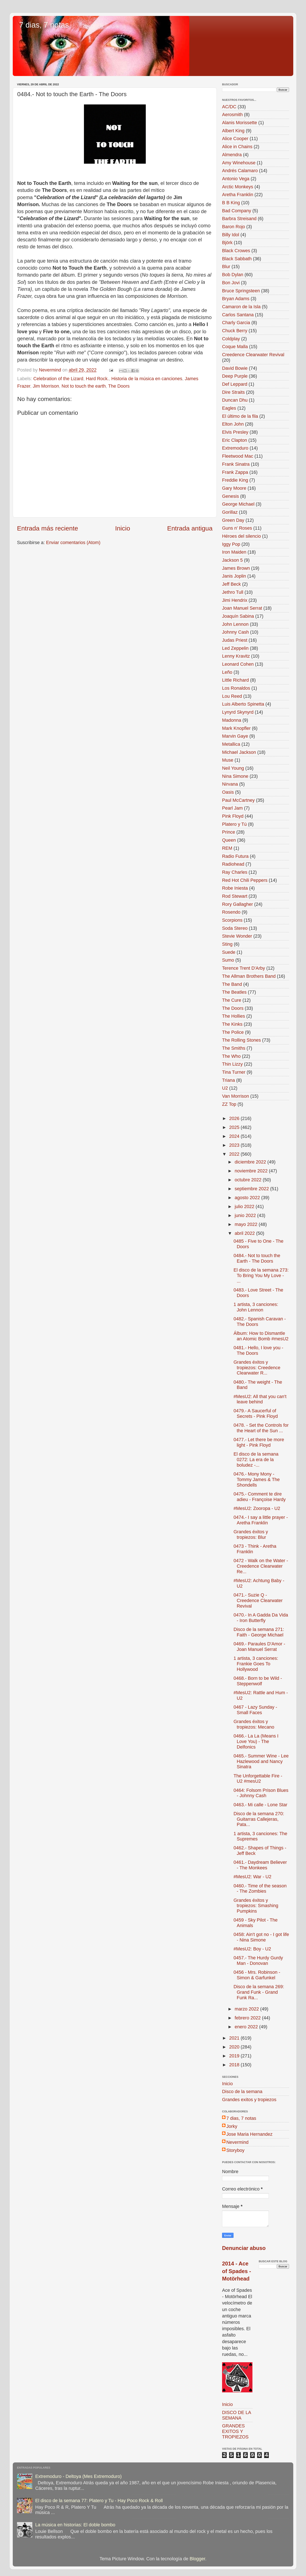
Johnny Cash (235, 632)
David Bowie (235, 368)
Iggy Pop (231, 544)
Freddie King (235, 480)
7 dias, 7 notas (44, 25)
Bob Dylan (232, 274)
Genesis (230, 496)
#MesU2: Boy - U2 (252, 1948)
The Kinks (232, 1024)
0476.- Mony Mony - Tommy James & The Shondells (257, 1479)
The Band (232, 984)
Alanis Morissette (239, 122)
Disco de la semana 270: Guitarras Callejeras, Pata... (259, 1819)
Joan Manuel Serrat (242, 608)
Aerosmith (232, 114)
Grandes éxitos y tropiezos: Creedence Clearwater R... (257, 1367)
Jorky (231, 2126)
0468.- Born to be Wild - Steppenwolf (258, 1681)
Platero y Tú (234, 824)
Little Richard (235, 680)
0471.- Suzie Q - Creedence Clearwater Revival (258, 1600)
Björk (227, 242)
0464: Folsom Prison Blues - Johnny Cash (261, 1793)
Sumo (228, 960)
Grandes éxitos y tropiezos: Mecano (254, 1724)
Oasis (228, 792)
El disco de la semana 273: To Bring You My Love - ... (261, 1275)
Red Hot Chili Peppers (245, 880)
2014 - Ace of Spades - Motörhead (236, 2271)
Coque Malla (235, 346)
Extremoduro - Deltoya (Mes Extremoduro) (78, 2476)
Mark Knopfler (236, 728)
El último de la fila (240, 416)
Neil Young (233, 768)
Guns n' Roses (237, 528)
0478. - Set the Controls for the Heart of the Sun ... (261, 1427)
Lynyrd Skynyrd (238, 712)
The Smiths (233, 1048)
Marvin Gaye (235, 736)
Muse (227, 760)
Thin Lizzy (232, 1064)
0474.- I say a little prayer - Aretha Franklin (261, 1520)
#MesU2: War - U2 (252, 1876)
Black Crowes (236, 250)
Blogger (197, 2558)
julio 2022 (245, 1206)
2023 (235, 1145)
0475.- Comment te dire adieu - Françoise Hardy (260, 1496)
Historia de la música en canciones (146, 378)
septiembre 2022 (252, 1188)
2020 (235, 2047)
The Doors (119, 386)
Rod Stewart (234, 896)
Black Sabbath (237, 258)
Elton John (233, 424)
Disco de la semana (242, 2091)
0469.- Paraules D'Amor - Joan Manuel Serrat (259, 1646)
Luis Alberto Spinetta (243, 704)
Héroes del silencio (241, 536)
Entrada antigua (190, 528)
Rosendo (231, 912)
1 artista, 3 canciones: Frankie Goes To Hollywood (256, 1664)
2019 (235, 2055)
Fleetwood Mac (237, 456)
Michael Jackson (239, 752)
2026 (235, 1118)
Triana (228, 1080)
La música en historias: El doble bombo (75, 2524)
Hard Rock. (97, 378)
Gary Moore (234, 488)
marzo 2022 (247, 2009)
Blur (226, 266)
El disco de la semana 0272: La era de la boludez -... (256, 1459)
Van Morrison (235, 1096)
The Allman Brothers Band (249, 976)
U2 (225, 1088)
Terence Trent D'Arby (243, 968)
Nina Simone (235, 776)
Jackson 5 (232, 560)
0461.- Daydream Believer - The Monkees (260, 1865)
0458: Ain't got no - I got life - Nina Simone (261, 1937)
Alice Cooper (235, 138)
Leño (227, 672)
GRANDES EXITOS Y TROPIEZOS (235, 2431)
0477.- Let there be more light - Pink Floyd (259, 1442)
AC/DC (229, 106)
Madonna (231, 720)
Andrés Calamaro (240, 170)
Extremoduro (235, 448)
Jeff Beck (231, 584)
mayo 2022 (247, 1224)
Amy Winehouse (238, 162)
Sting (227, 944)
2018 (235, 2064)
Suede (228, 952)
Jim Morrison (46, 386)
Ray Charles (234, 872)
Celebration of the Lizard (58, 378)
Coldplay (231, 338)
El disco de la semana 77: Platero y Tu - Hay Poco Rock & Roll (99, 2500)
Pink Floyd (233, 816)
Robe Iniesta (235, 888)
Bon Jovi (231, 282)
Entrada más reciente (47, 528)
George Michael (238, 504)
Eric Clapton (234, 440)
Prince (228, 832)
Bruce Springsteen (241, 290)
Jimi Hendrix (234, 600)
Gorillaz (230, 512)
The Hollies (233, 1016)
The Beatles (234, 992)
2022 (235, 1154)
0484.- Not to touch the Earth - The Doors (257, 1258)
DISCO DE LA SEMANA (236, 2415)
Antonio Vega (235, 178)
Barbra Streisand (239, 218)
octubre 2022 (249, 1179)
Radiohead (233, 864)
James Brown (236, 568)
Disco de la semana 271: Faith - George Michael (259, 1632)
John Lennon (235, 624)
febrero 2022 (248, 2017)
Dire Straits (233, 392)
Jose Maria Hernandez (249, 2134)
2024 (235, 1136)
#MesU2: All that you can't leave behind (260, 1399)
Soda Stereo (235, 928)
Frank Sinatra (236, 464)
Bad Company (236, 210)
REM (227, 848)
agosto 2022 (248, 1197)
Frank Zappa (235, 472)
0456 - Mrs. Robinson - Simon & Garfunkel (257, 1975)
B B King (231, 202)
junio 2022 (246, 1215)
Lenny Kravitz (236, 656)
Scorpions (232, 920)
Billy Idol (230, 234)
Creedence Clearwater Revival (253, 354)
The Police (233, 1032)
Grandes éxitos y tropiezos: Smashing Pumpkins (256, 1906)
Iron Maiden (234, 552)
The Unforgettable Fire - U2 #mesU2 (258, 1778)
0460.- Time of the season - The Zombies (260, 1888)
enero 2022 (247, 2026)
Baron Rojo (233, 226)
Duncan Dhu (235, 400)
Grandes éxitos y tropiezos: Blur (251, 1534)
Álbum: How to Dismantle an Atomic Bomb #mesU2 (261, 1336)
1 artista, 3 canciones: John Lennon (256, 1307)
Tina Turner (233, 1072)
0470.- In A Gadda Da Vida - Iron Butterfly (261, 1617)
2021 (235, 2038)
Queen (229, 840)
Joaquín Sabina (238, 616)
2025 (235, 1127)
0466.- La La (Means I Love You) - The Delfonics (256, 1741)
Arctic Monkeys (237, 186)
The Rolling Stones (241, 1040)
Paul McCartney (238, 800)
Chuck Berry (234, 330)
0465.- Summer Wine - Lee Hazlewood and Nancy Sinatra (261, 1761)
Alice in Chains (237, 146)
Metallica (231, 744)
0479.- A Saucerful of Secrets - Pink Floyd (256, 1413)
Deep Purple (235, 376)
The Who (231, 1056)
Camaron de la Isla (241, 306)
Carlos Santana (238, 314)
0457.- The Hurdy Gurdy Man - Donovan (258, 1960)
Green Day (233, 520)
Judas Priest (234, 640)
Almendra (232, 154)
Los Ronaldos (236, 688)
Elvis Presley (235, 432)
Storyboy (235, 2150)
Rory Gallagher (237, 904)
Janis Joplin (234, 576)
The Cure (231, 1000)
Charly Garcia (236, 322)
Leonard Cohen (238, 664)
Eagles (229, 408)
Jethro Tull (232, 592)
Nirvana (230, 784)
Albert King (233, 130)
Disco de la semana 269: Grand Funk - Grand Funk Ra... (259, 1992)
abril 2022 (245, 1233)
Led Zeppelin (235, 648)
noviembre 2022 (252, 1170)
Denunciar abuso (244, 2248)
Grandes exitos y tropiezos (249, 2099)
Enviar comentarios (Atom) (73, 542)
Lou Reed (232, 696)
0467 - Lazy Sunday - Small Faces (255, 1709)
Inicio (122, 528)
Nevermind (237, 2142)
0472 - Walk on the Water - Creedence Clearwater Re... (261, 1566)
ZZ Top (229, 1104)
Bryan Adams (235, 298)
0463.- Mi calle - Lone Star (260, 1804)
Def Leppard (234, 384)
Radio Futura (235, 856)
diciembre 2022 (251, 1162)
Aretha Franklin (237, 194)
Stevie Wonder (237, 936)
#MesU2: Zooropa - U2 (257, 1508)
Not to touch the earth (84, 386)
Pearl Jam (232, 808)
